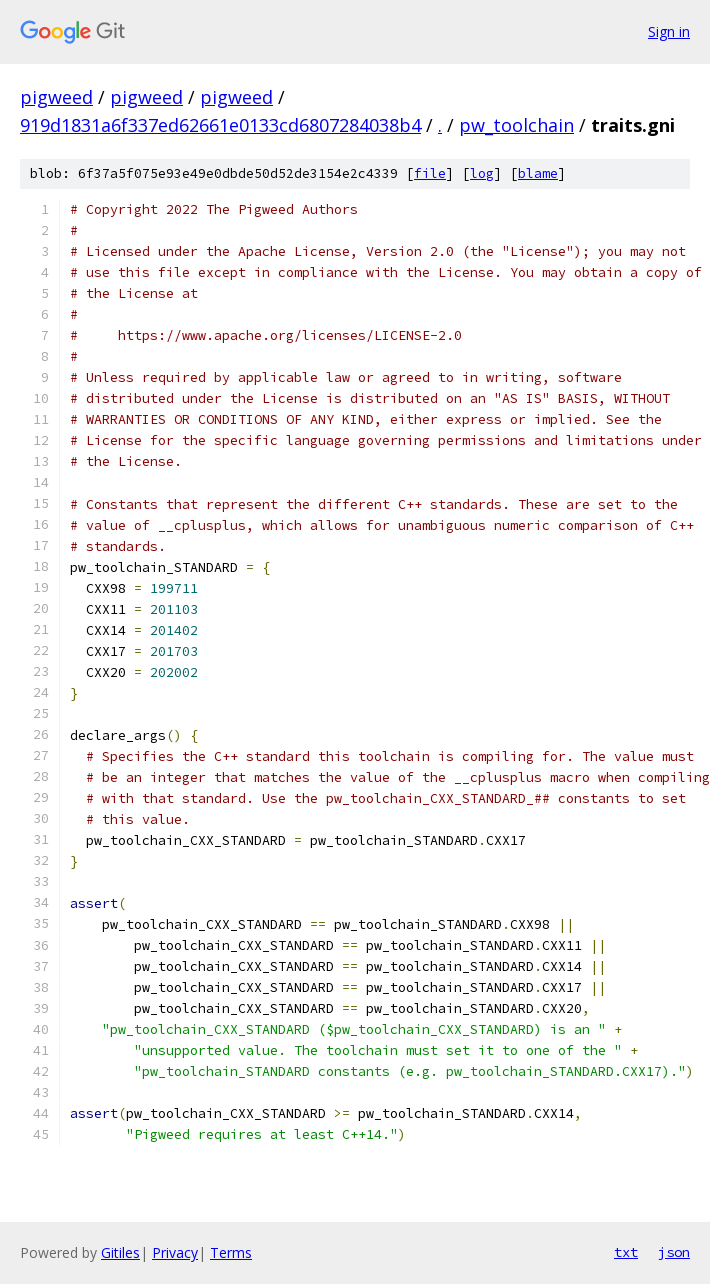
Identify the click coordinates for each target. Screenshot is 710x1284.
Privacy (175, 1252)
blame (538, 173)
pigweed (56, 97)
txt (626, 1252)
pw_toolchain (516, 125)
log (482, 173)
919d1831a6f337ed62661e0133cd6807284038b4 (220, 125)
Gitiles (120, 1252)
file (430, 173)
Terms (231, 1252)
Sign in (669, 31)
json (674, 1252)
